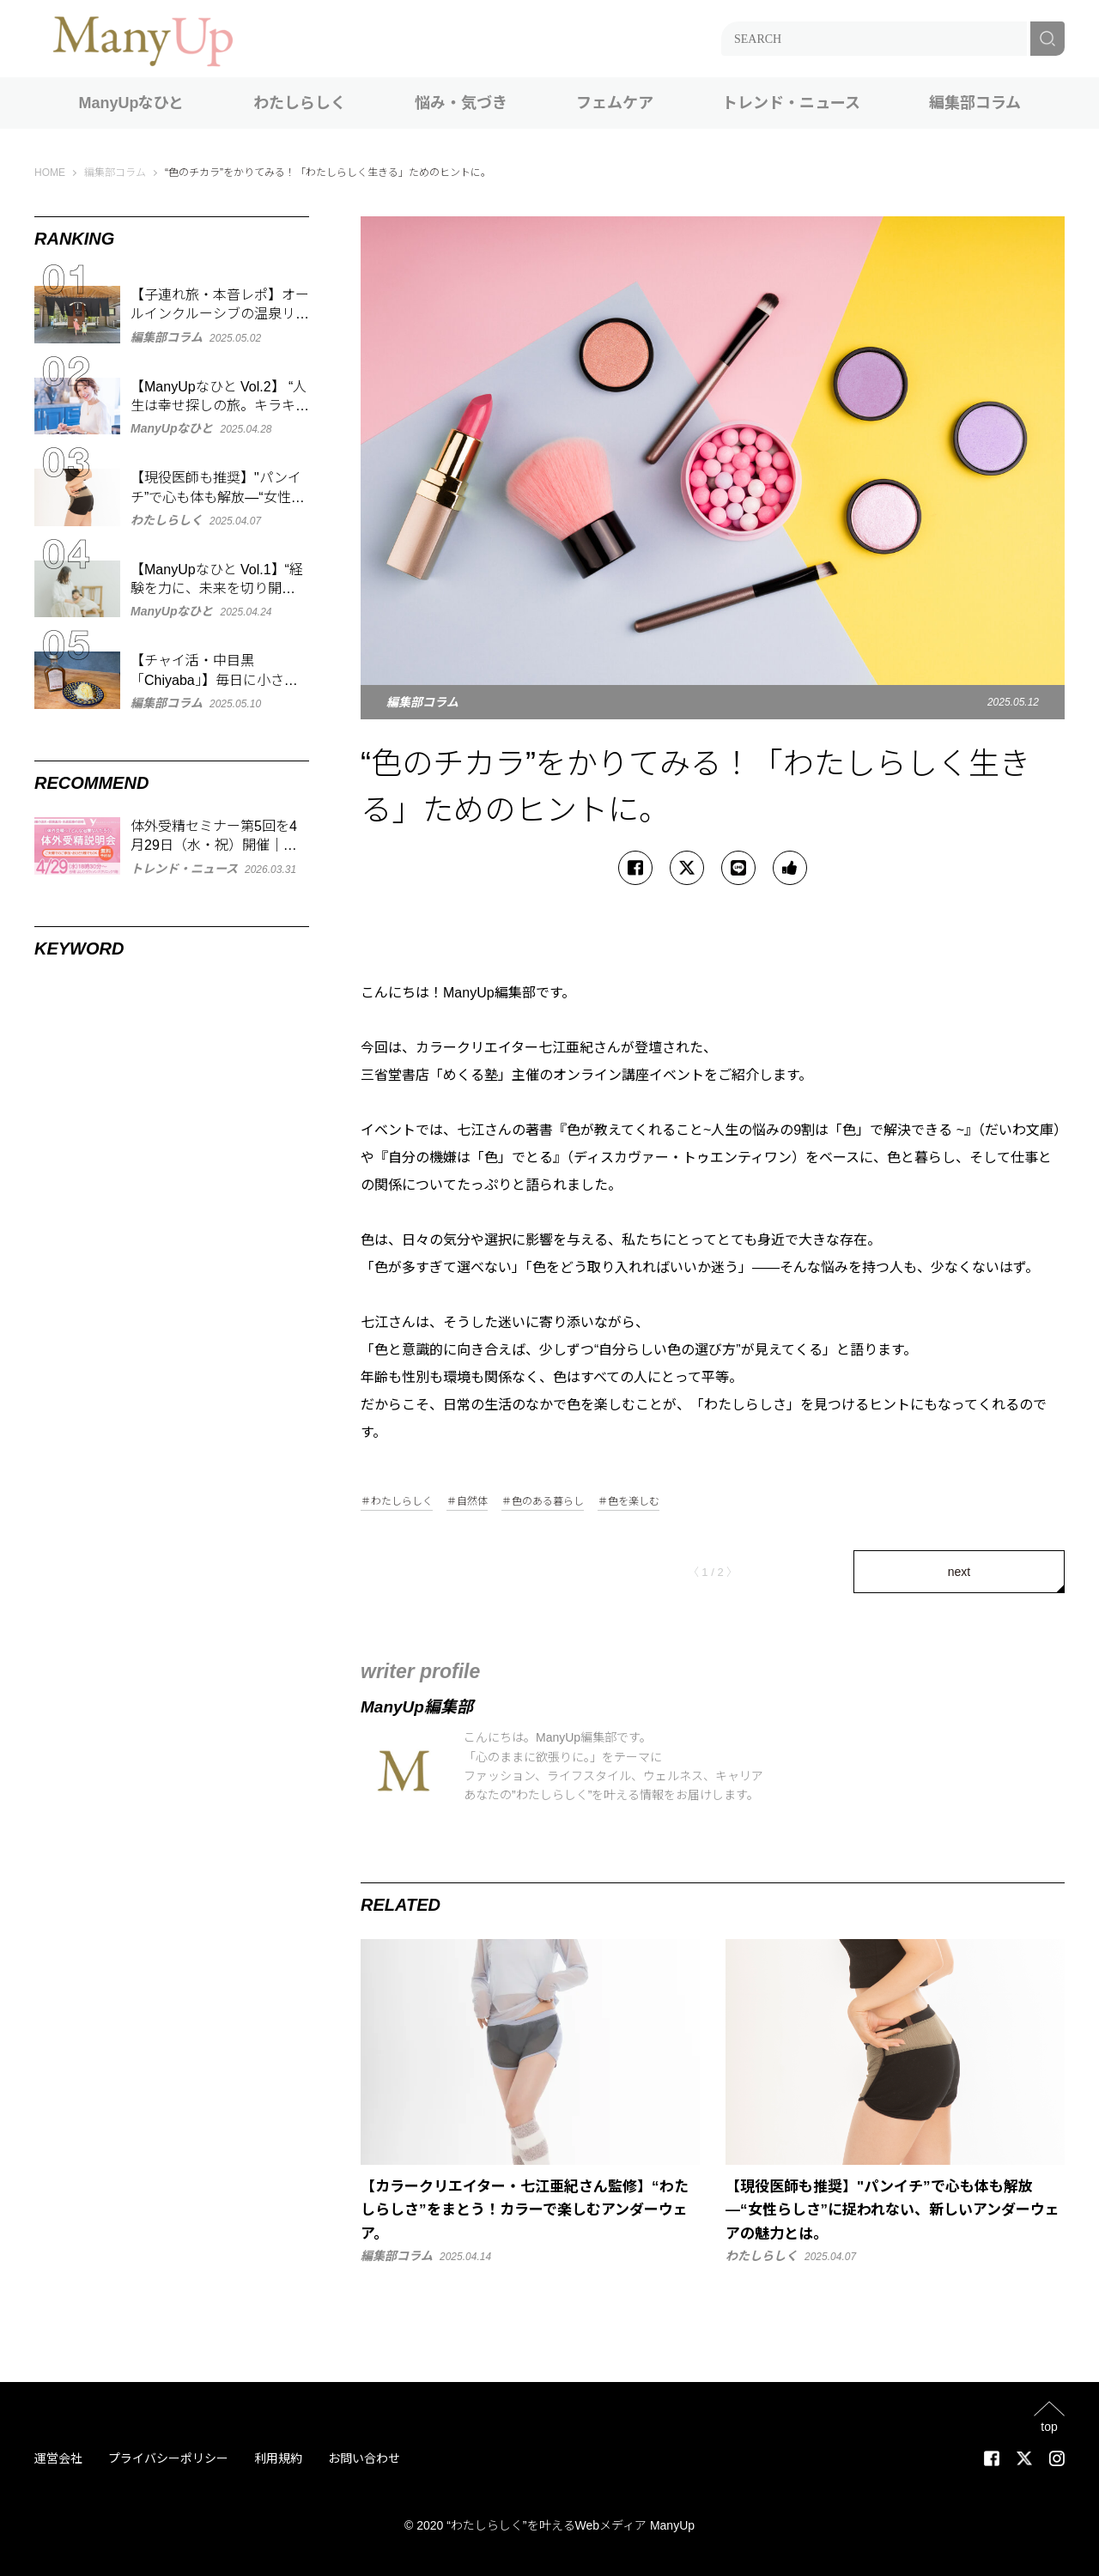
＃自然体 (467, 1501)
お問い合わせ (364, 2458)
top (1049, 2426)
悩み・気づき (461, 103)
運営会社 (58, 2458)
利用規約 (278, 2458)
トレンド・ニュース (791, 103)
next (959, 1572)
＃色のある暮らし (542, 1501)
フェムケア (614, 103)
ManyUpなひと (131, 103)
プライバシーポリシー (168, 2458)
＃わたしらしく (397, 1501)
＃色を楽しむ (628, 1501)
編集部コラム (975, 103)
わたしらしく (299, 103)
